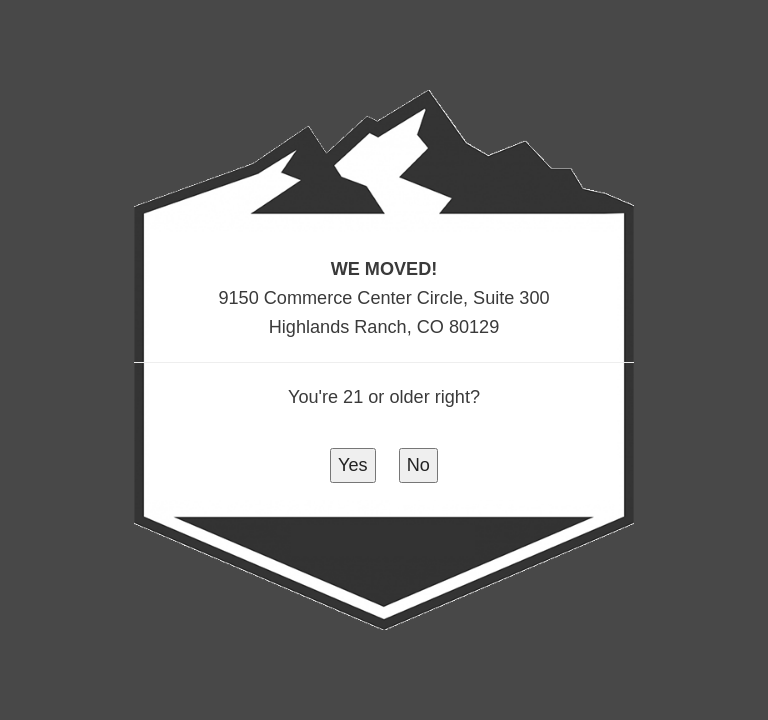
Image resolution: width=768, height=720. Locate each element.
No (418, 465)
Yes (353, 465)
